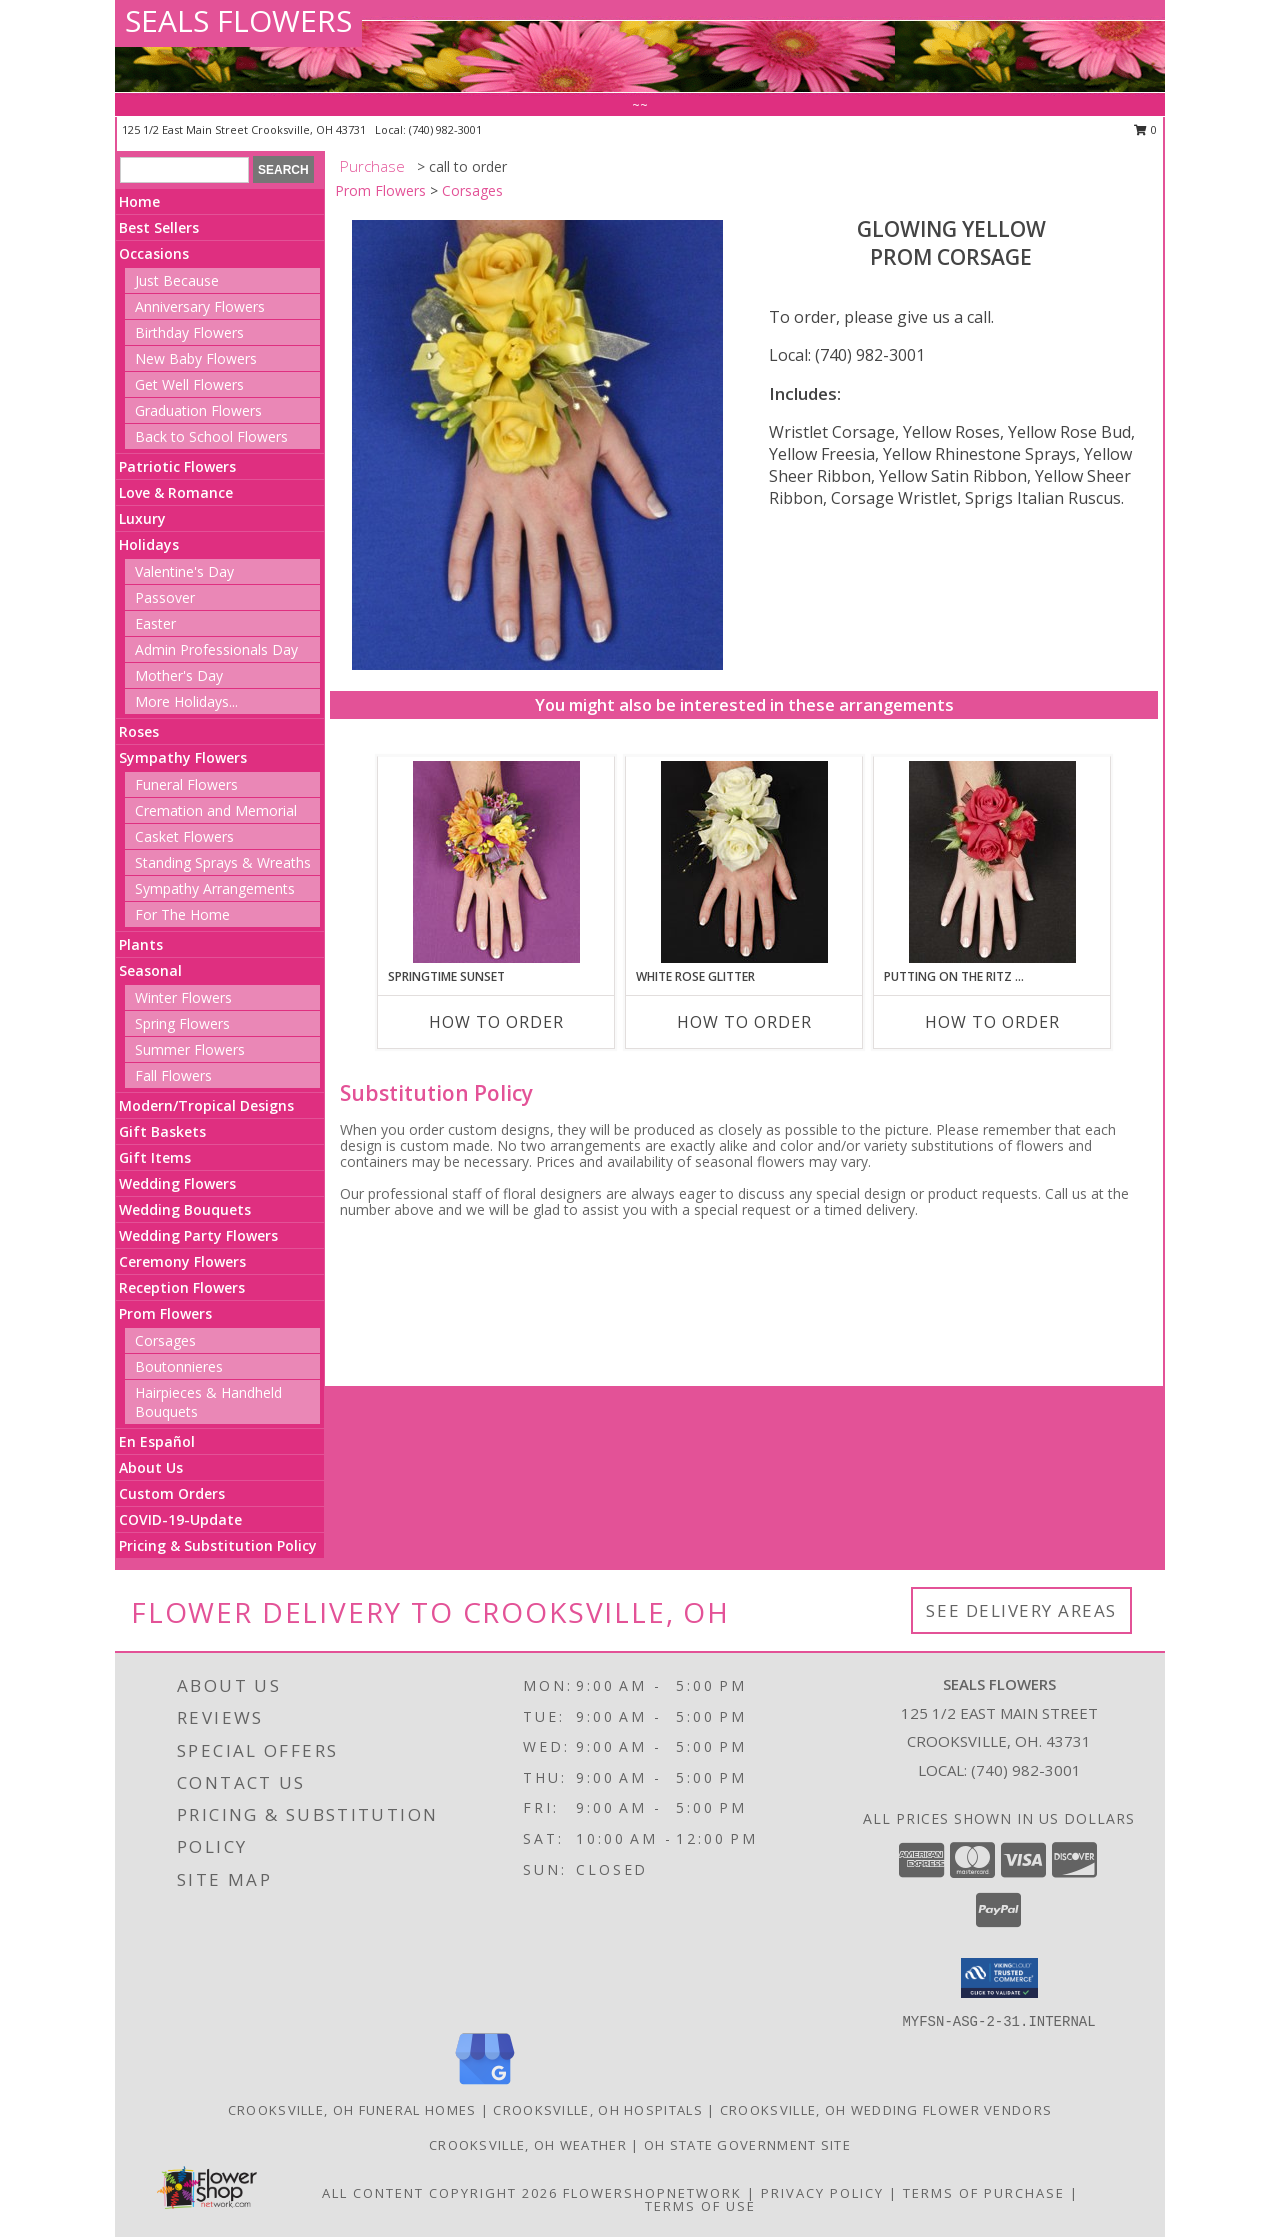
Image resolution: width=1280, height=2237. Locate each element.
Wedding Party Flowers (198, 1235)
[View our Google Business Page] (485, 2085)
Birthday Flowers (189, 332)
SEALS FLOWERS (238, 20)
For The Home (182, 914)
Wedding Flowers (177, 1183)
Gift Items (155, 1157)
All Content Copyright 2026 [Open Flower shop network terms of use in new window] (440, 2193)
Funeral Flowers (186, 784)
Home (139, 201)
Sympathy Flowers (183, 757)
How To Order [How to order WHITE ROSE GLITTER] (744, 1022)
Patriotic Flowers (177, 466)
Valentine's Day (184, 571)
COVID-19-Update (180, 1519)
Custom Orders (172, 1493)
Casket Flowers (184, 836)
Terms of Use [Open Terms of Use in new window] (700, 2206)
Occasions (154, 253)
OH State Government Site (747, 2145)
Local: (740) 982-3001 (847, 355)
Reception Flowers (182, 1287)
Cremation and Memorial (216, 810)
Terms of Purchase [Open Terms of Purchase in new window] (984, 2193)
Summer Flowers (190, 1049)
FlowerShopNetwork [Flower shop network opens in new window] (652, 2193)
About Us (151, 1467)
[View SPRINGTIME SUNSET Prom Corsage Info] (496, 862)
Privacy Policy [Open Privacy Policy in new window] (822, 2193)
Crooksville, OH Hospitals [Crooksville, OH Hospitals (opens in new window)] (598, 2110)
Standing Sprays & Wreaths (223, 862)
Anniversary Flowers (200, 306)
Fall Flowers (173, 1075)
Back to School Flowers (211, 436)
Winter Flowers (183, 997)
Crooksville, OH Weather (528, 2145)
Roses (139, 731)
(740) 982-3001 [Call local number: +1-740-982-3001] (445, 129)
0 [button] (1145, 129)
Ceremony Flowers (182, 1261)
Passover (165, 597)
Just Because (177, 280)
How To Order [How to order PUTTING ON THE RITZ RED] (992, 1022)
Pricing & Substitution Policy (218, 1545)
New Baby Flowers (196, 358)
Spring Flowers (182, 1023)
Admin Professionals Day (216, 649)
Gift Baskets (162, 1131)
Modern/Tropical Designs (206, 1105)
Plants (141, 944)
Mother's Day (179, 675)
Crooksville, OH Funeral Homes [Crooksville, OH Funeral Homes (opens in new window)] (352, 2110)
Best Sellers (159, 227)
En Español (157, 1441)
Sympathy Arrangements (215, 888)
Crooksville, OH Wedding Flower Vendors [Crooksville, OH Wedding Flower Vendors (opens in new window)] (886, 2110)
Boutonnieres (179, 1366)
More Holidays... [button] (186, 701)
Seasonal (150, 970)
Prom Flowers (165, 1313)
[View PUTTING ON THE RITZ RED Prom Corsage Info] (992, 862)
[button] (999, 1978)
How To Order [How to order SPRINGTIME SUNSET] (496, 1022)
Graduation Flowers (198, 410)
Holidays (149, 544)
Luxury (142, 518)
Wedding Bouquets (185, 1209)
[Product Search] (184, 170)
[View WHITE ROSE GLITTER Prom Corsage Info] (744, 862)
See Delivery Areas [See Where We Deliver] (1021, 1610)
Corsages (165, 1340)
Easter (155, 623)
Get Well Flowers (189, 384)
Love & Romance (176, 492)
